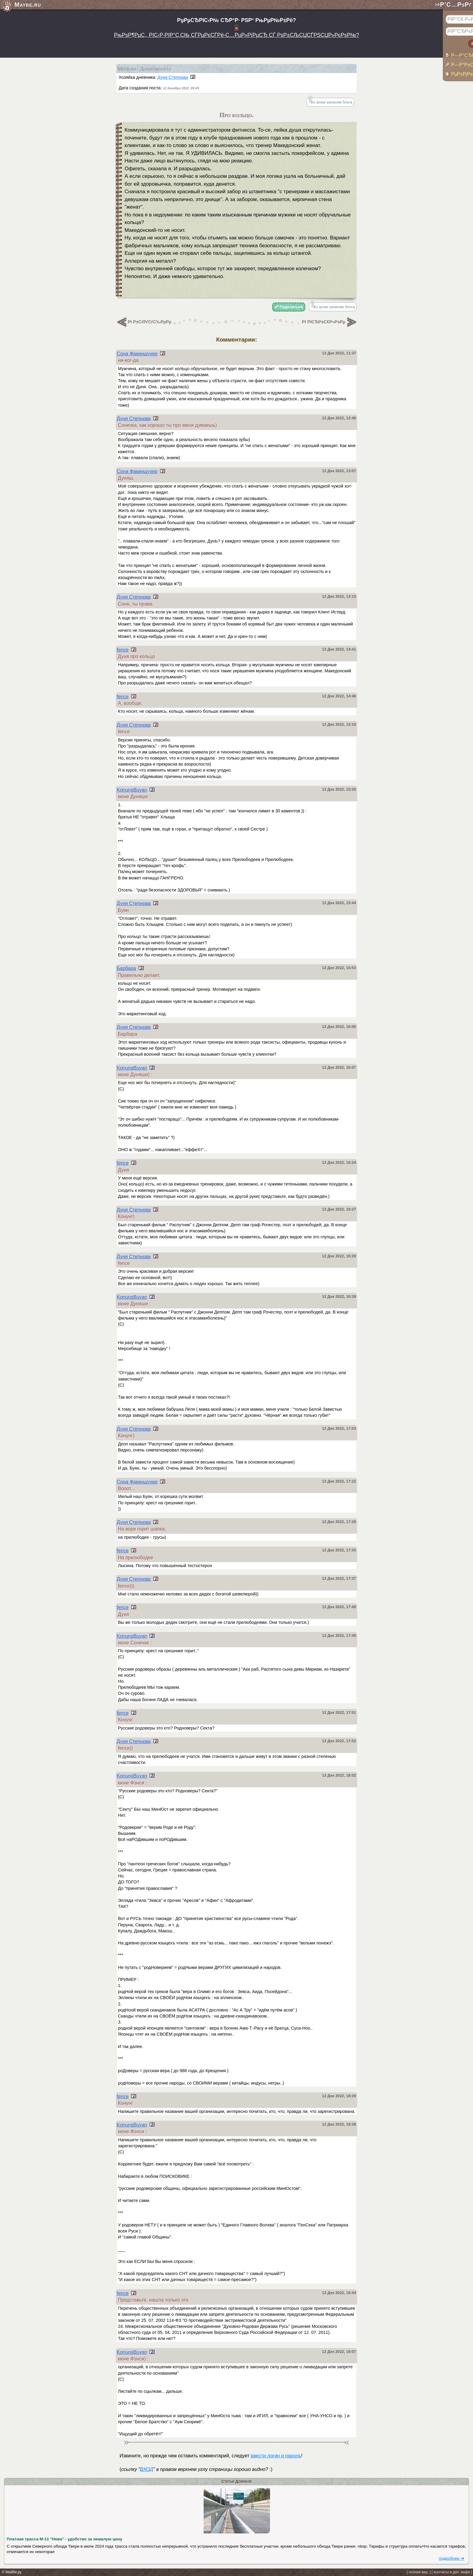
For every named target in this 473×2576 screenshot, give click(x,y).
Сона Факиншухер (137, 353)
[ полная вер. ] (418, 2572)
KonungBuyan (132, 789)
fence (123, 649)
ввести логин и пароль (276, 2455)
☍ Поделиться (289, 307)
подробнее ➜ (451, 2558)
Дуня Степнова (172, 77)
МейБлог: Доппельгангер (144, 69)
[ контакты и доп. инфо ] (452, 2572)
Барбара (126, 968)
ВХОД (146, 2469)
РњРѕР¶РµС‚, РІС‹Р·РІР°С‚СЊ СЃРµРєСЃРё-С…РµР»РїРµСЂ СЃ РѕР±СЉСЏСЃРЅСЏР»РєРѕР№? (236, 35)
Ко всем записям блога (331, 102)
